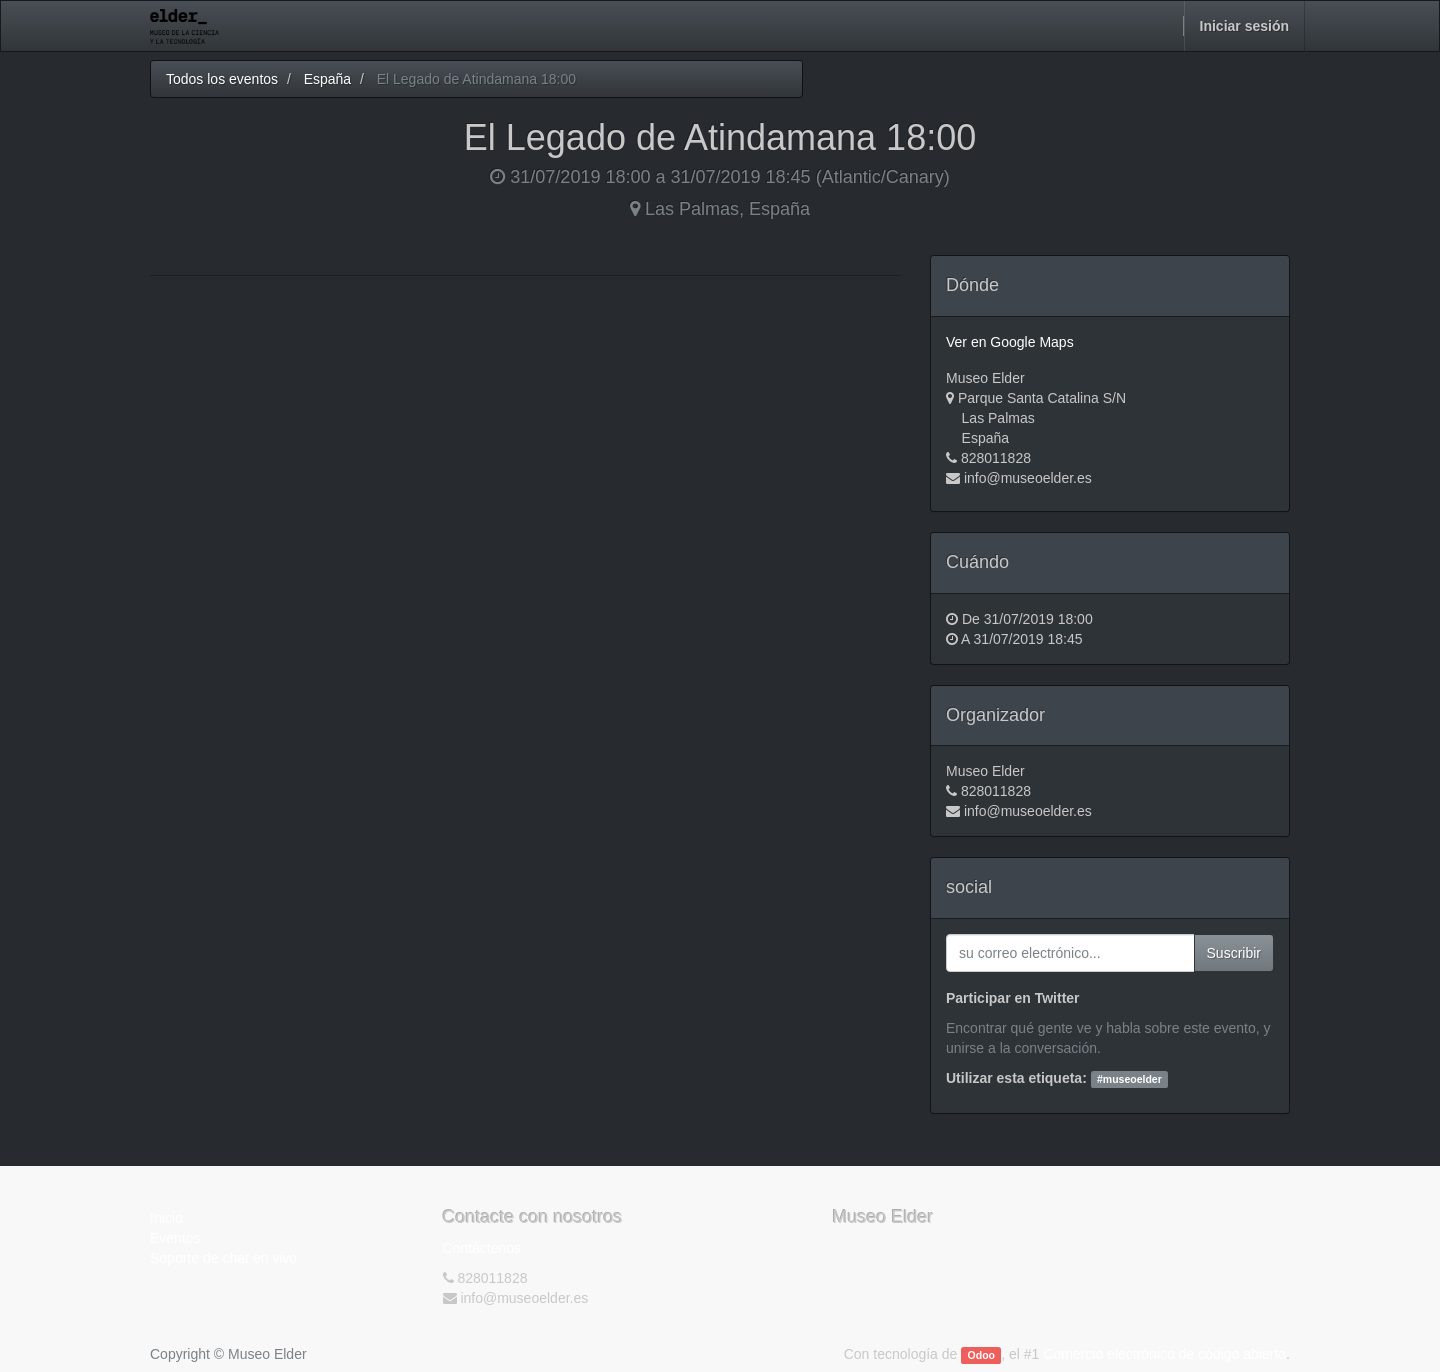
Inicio (166, 1218)
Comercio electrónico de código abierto (1164, 1354)
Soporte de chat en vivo (223, 1258)
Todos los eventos (222, 79)
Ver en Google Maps (1010, 342)
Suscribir (1234, 953)
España (327, 79)
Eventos (175, 1238)
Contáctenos (482, 1248)
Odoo (981, 1355)
